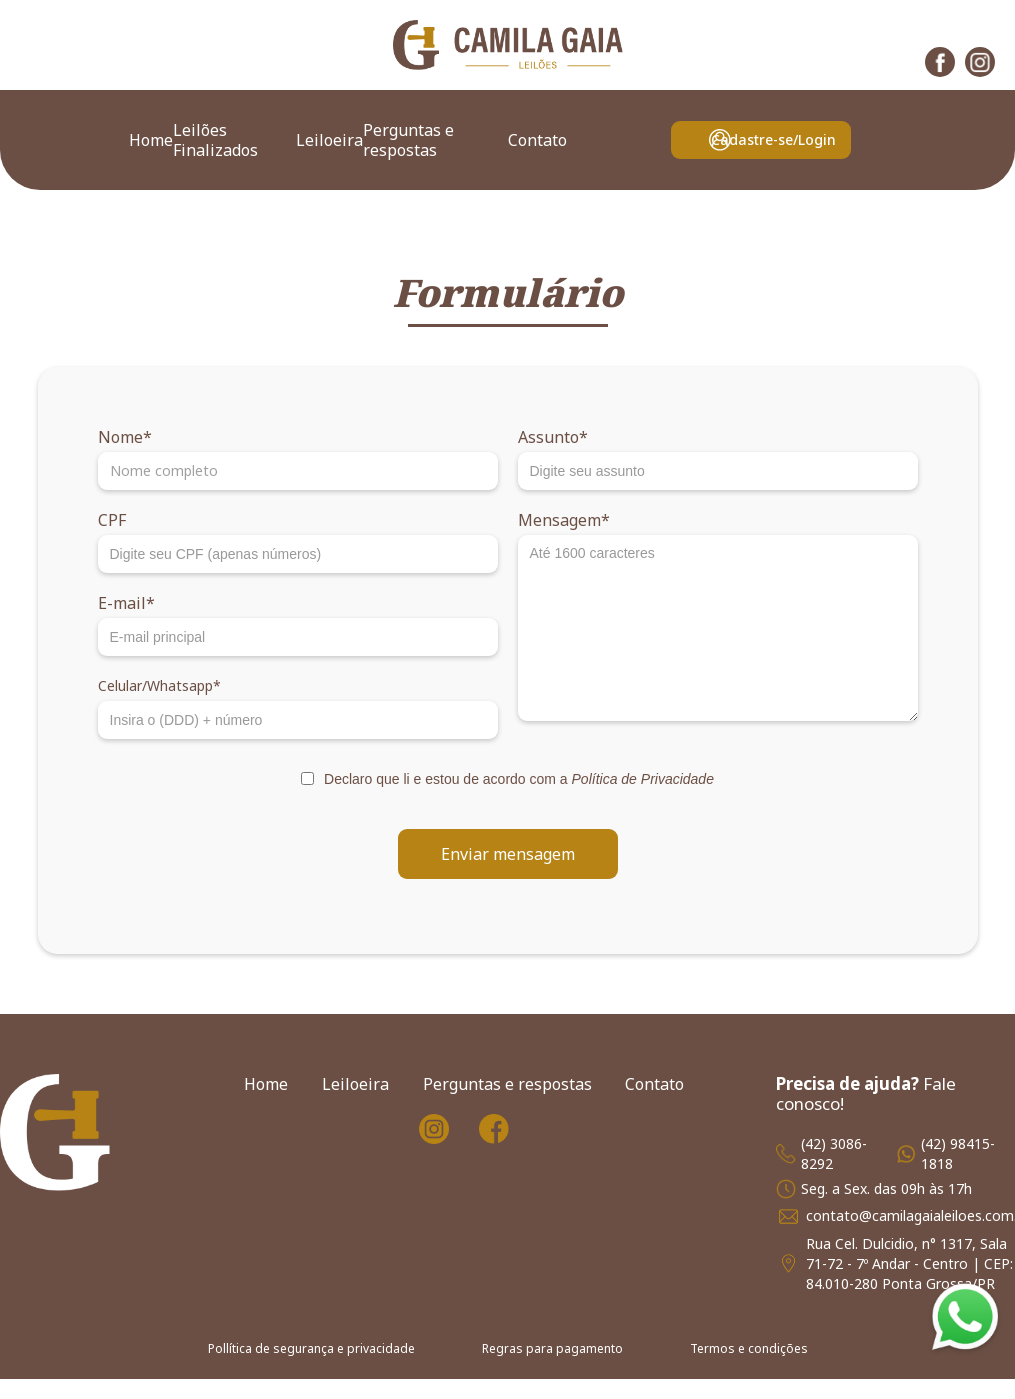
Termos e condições (749, 1348)
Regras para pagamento (552, 1348)
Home (151, 140)
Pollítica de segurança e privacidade (311, 1348)
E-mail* (126, 603)
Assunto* (553, 437)
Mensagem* (564, 520)
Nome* (125, 437)
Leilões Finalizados (215, 140)
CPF (112, 520)
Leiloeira (329, 140)
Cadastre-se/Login (773, 139)
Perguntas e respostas (408, 140)
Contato (537, 140)
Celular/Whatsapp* (159, 685)
